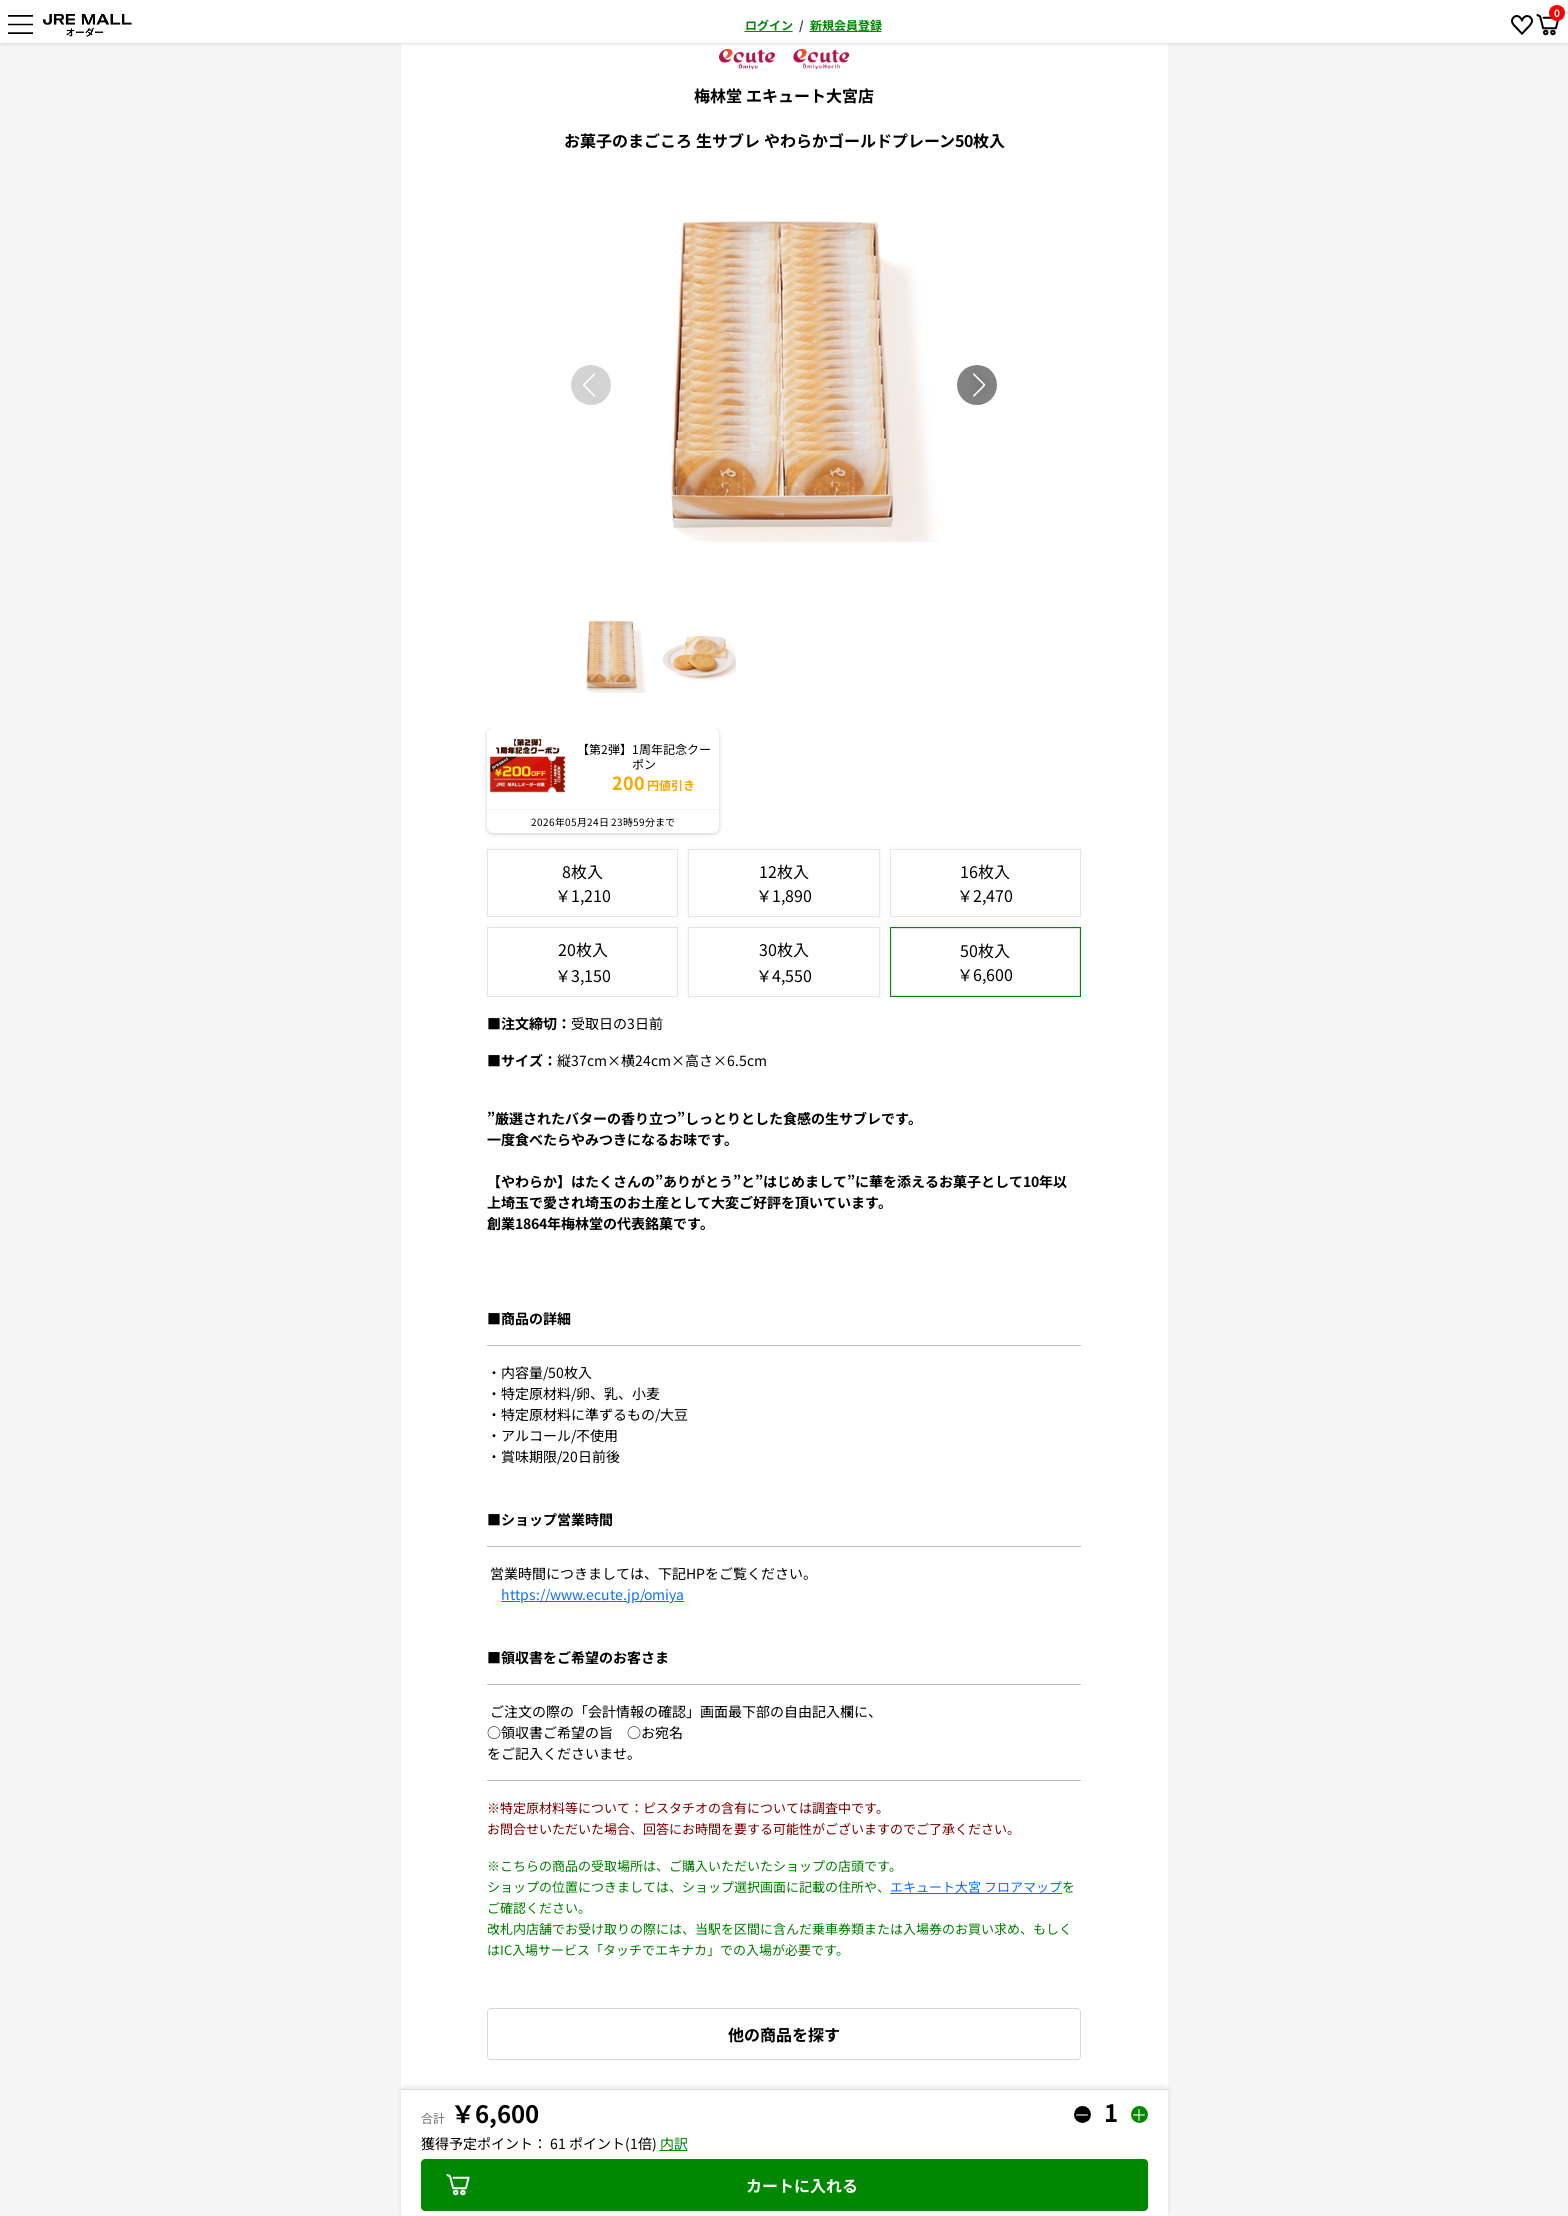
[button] (979, 385)
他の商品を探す (784, 2034)
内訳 (674, 2143)
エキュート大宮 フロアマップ (976, 1886)
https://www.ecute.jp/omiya (592, 1594)
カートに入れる (652, 2185)
